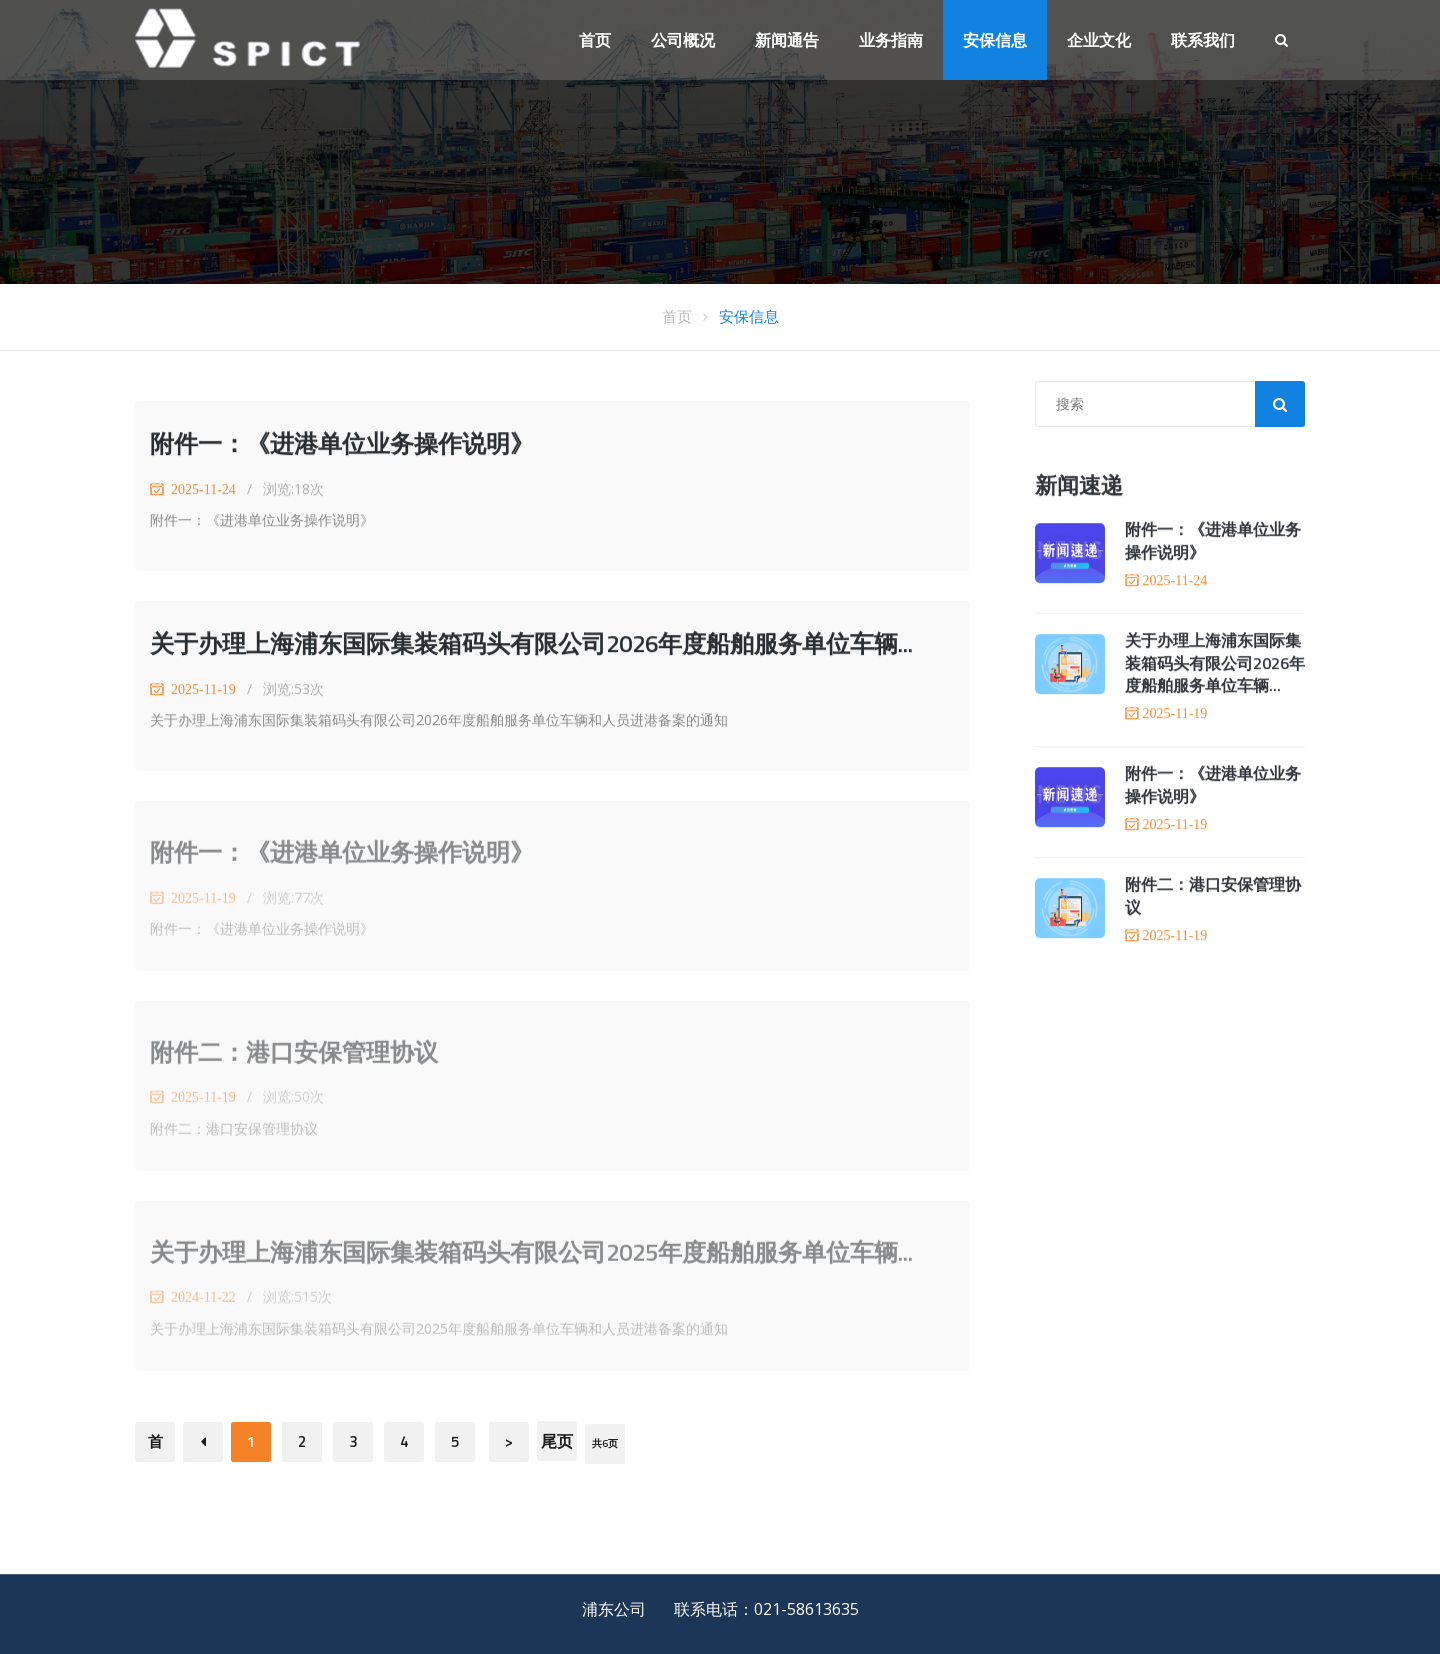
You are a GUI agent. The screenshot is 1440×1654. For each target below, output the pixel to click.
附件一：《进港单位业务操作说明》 (342, 444)
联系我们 (1203, 40)
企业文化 (1099, 40)
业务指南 (891, 40)
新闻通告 (787, 40)
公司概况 (683, 40)
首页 (595, 40)
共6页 (605, 1443)
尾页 (557, 1441)
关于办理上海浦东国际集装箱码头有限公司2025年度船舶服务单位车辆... (531, 1256)
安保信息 (995, 40)
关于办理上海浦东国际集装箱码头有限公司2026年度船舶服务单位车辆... (531, 644)
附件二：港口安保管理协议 (294, 1056)
